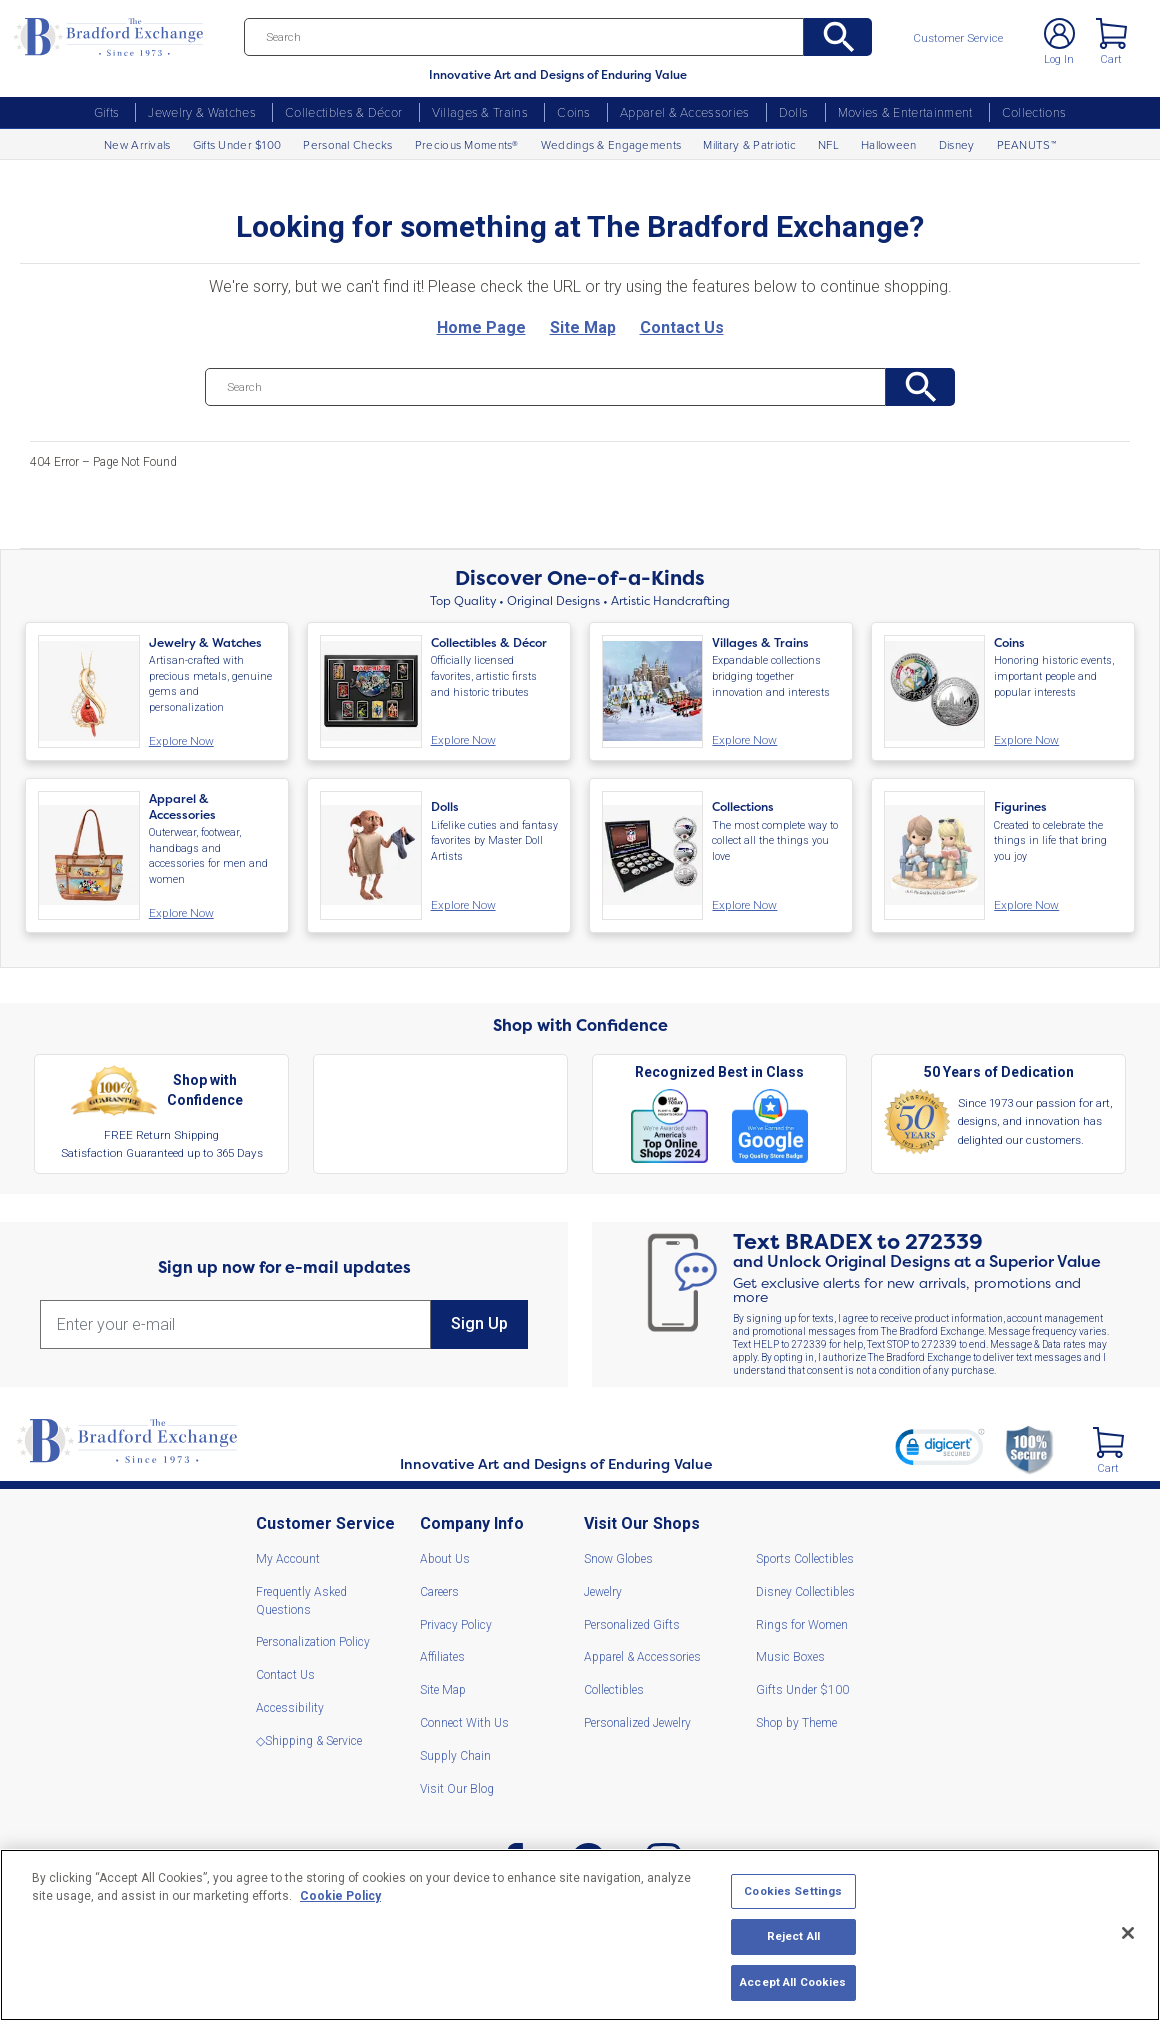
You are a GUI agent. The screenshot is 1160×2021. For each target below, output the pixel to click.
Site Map (443, 1687)
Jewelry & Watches (201, 112)
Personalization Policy (313, 1640)
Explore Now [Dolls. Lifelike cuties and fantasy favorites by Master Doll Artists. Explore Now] (460, 903)
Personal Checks (347, 144)
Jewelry (603, 1589)
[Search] (546, 37)
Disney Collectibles (805, 1589)
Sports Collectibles (805, 1556)
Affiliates (442, 1655)
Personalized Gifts (632, 1622)
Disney (957, 144)
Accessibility (290, 1705)
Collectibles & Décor (343, 112)
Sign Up (479, 1321)
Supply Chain (455, 1753)
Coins (574, 112)
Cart (1109, 64)
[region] (580, 1935)
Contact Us (285, 1672)
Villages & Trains (480, 112)
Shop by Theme (796, 1720)
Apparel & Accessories (685, 112)
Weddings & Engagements (611, 144)
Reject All (793, 1936)
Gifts (107, 112)
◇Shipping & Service (309, 1738)
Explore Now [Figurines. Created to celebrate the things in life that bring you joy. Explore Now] (1023, 903)
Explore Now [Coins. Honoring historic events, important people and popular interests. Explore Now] (1023, 740)
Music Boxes (790, 1655)
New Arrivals (137, 144)
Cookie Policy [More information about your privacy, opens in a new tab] (340, 1896)
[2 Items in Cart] (1106, 1438)
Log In (1053, 64)
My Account (288, 1556)
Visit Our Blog (457, 1786)
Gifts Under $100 (237, 144)
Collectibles (614, 1687)
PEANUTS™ (1026, 144)
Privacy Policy (456, 1622)
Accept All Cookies (793, 1982)
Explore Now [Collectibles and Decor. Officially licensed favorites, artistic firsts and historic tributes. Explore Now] (460, 740)
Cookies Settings (793, 1891)
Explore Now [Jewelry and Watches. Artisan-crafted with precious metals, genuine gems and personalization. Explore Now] (178, 741)
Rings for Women (802, 1622)
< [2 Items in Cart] (1109, 35)
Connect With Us (464, 1720)
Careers (439, 1589)
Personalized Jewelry (637, 1720)
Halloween (889, 144)
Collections (1034, 112)
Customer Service (965, 39)
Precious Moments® (467, 144)
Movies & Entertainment (905, 112)
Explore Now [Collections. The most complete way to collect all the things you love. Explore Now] (741, 903)
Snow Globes (618, 1556)
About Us (445, 1556)
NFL (828, 144)
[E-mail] (235, 1321)
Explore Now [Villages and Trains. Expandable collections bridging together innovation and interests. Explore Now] (741, 740)
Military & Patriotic (749, 144)
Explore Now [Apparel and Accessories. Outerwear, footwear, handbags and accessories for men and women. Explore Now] (178, 911)
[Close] (1128, 1933)
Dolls (794, 112)
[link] (936, 1447)
